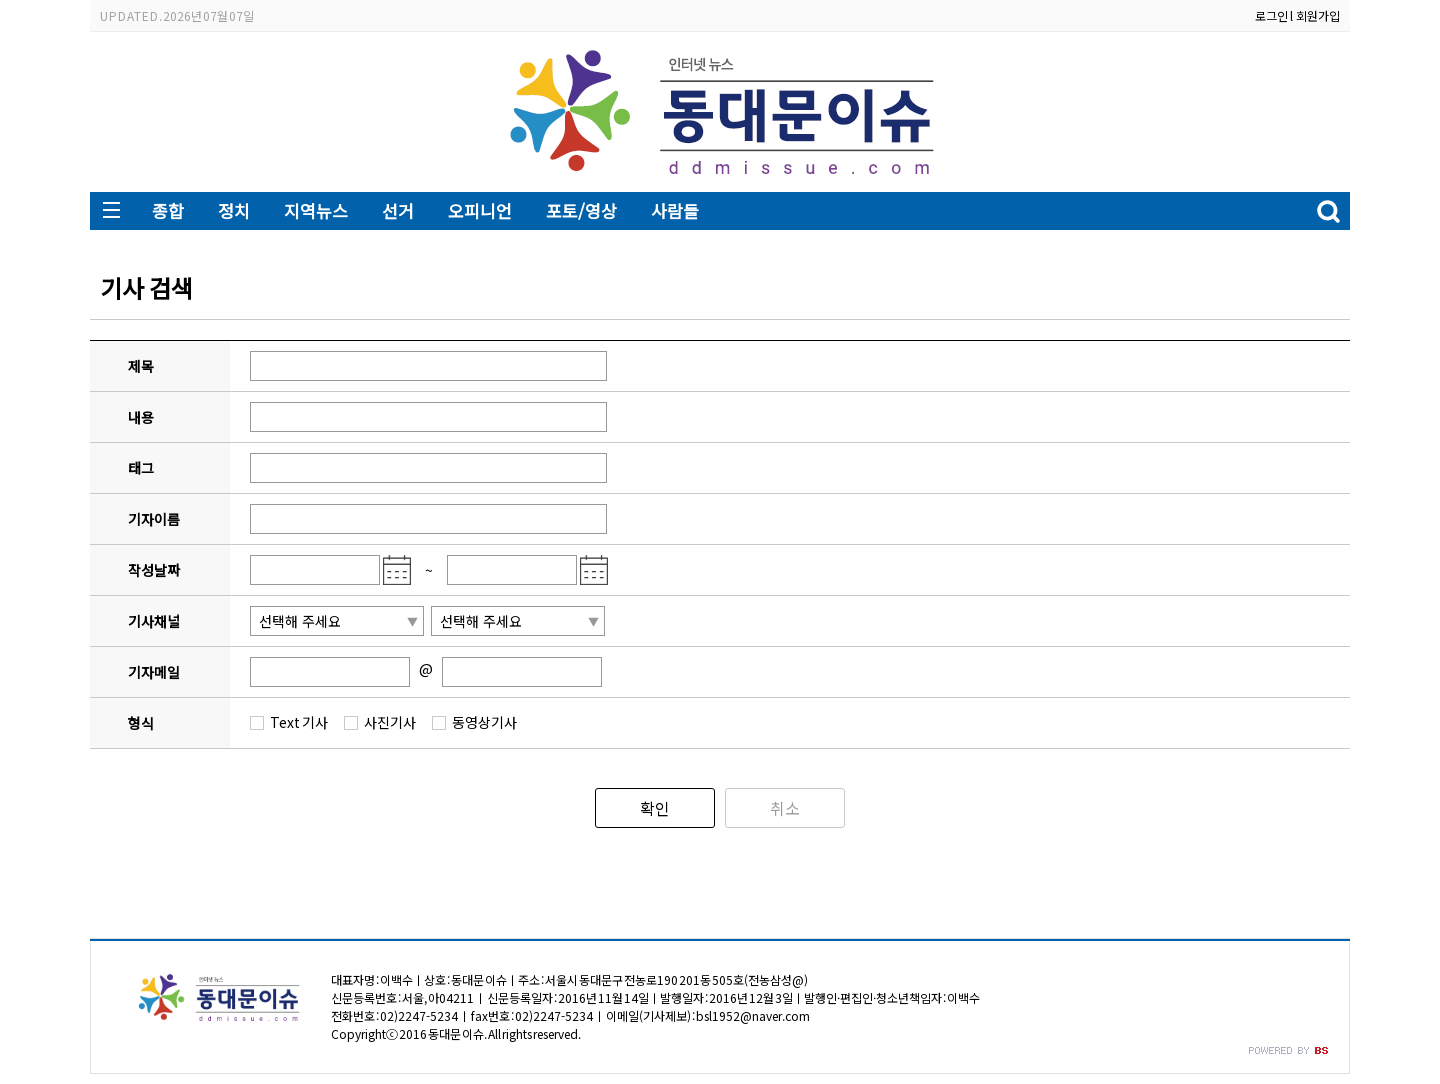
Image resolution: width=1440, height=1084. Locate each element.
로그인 (1271, 15)
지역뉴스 (316, 210)
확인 (655, 808)
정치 (234, 210)
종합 (168, 210)
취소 (785, 808)
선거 (398, 210)
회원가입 (1318, 15)
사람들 (675, 210)
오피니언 (480, 210)
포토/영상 (581, 210)
